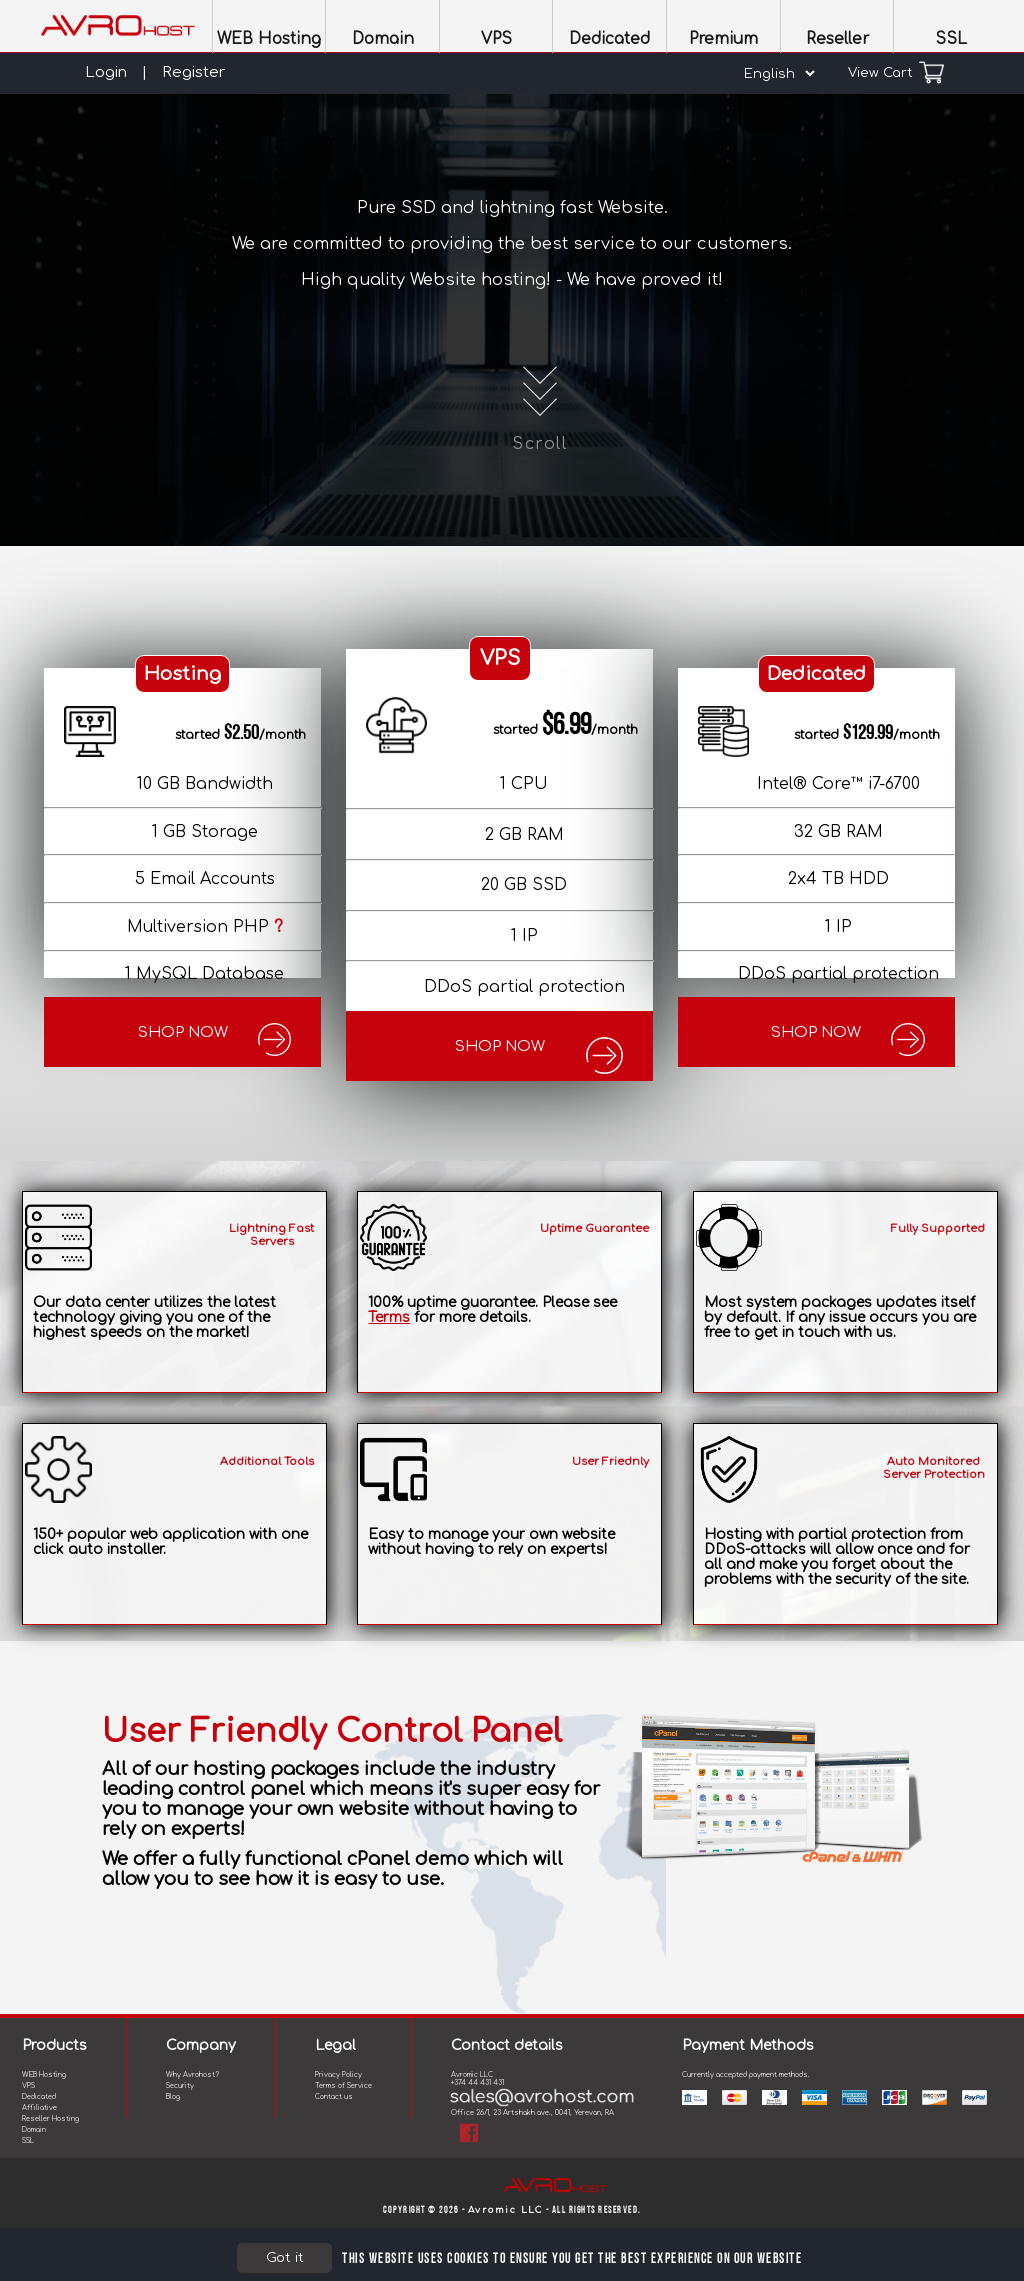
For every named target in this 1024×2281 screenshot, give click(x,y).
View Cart (896, 72)
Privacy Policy (338, 2075)
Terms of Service (343, 2086)
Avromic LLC (506, 2210)
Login (106, 72)
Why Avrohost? (192, 2075)
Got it (285, 2257)
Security (180, 2086)
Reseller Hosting (50, 2119)
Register (193, 72)
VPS (28, 2086)
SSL (28, 2141)
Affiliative (39, 2108)
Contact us (334, 2097)
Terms (389, 1317)
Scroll (540, 404)
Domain (34, 2130)
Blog (173, 2097)
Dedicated (39, 2097)
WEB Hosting (44, 2075)
